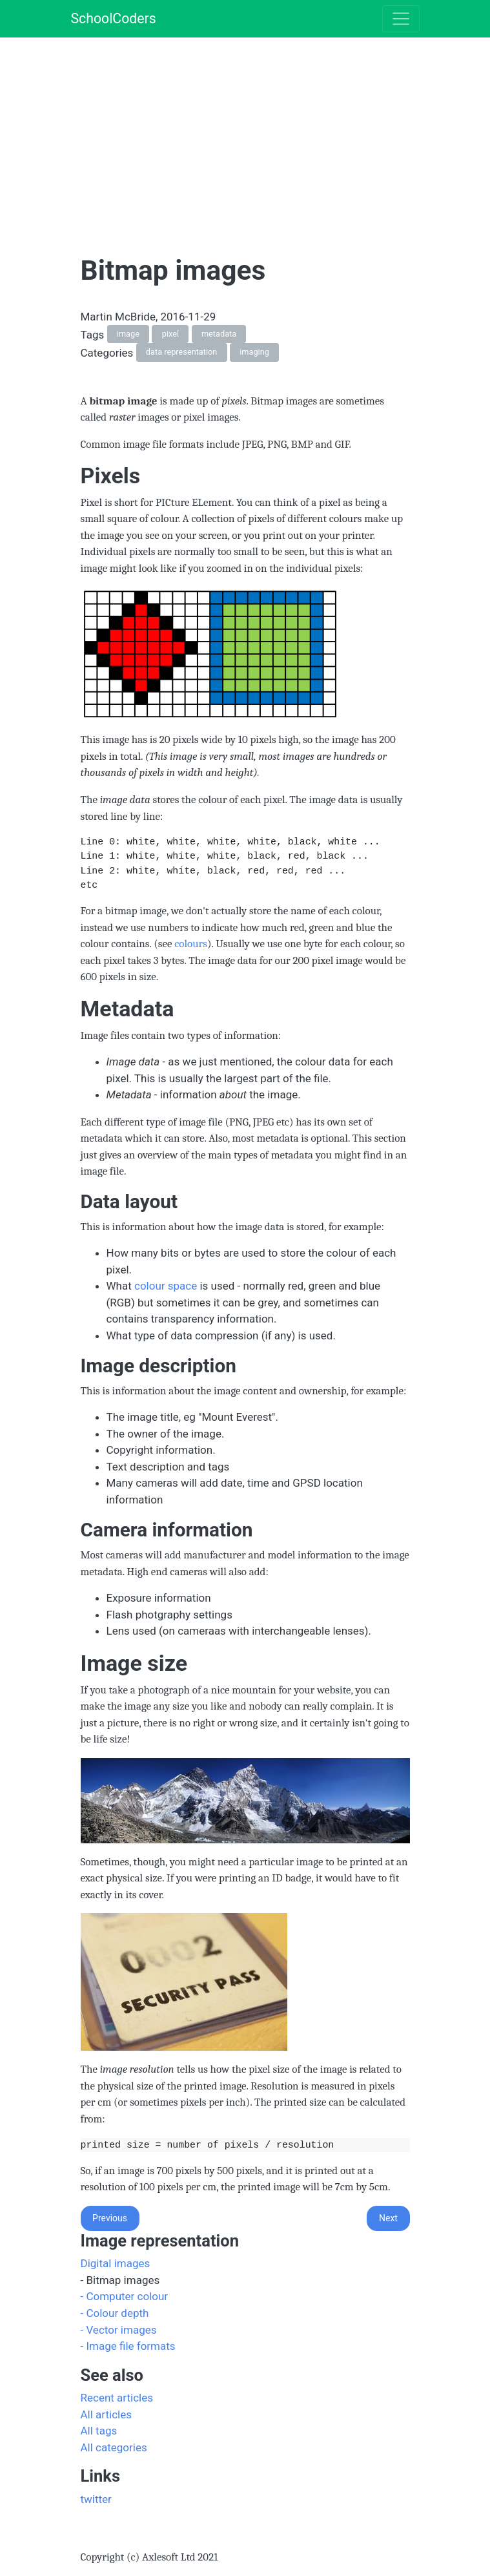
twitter (96, 2499)
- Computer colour (124, 2296)
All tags (99, 2430)
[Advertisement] (285, 127)
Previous (109, 2218)
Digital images (115, 2263)
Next (388, 2218)
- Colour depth (115, 2313)
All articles (106, 2414)
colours (190, 943)
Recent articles (117, 2397)
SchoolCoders (113, 18)
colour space (165, 1285)
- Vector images (119, 2329)
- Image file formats (128, 2346)
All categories (114, 2447)
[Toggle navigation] (401, 18)
